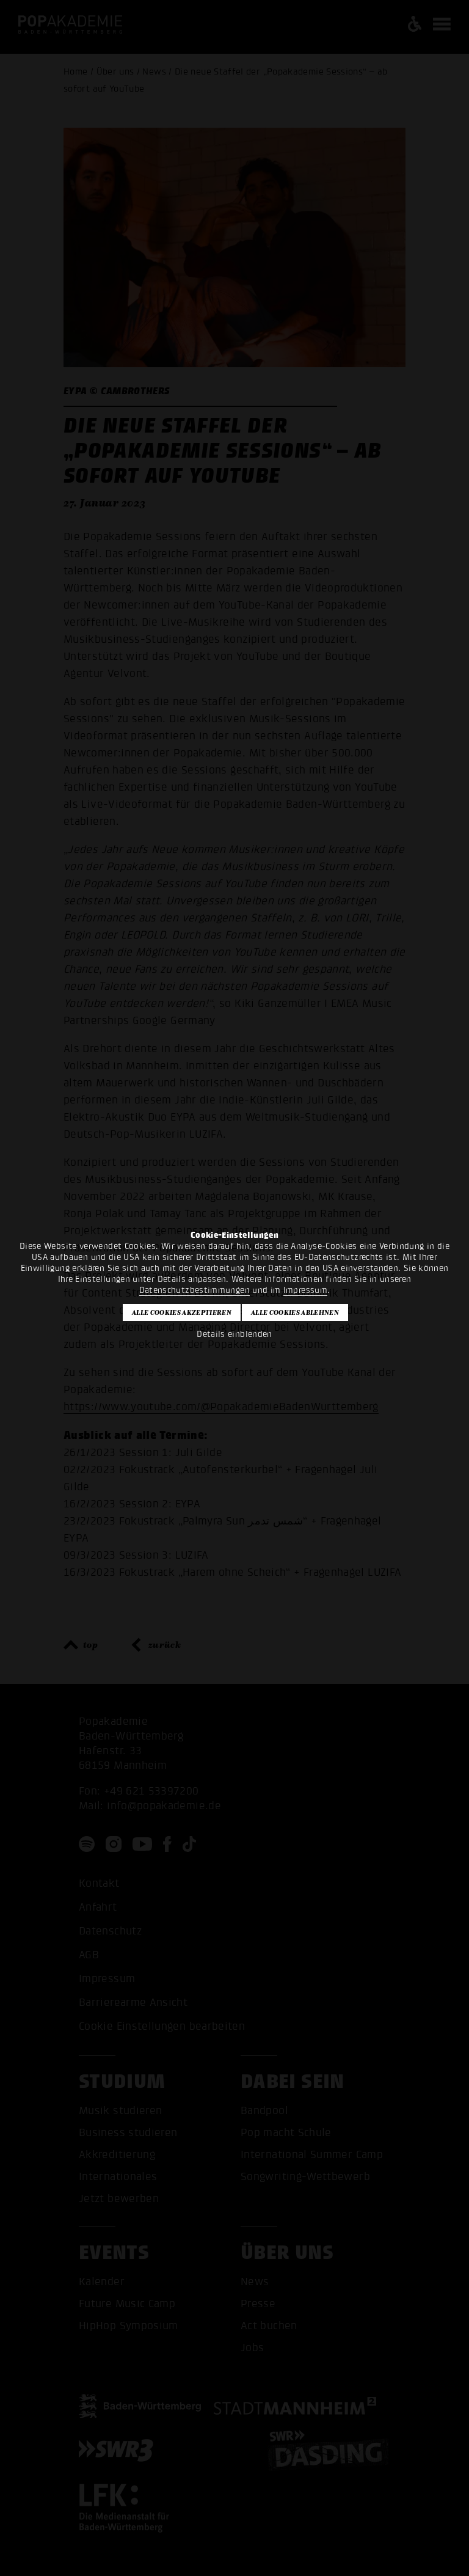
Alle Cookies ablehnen (295, 1312)
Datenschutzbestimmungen (194, 1290)
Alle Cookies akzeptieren (181, 1312)
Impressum (305, 1290)
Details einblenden (234, 1334)
